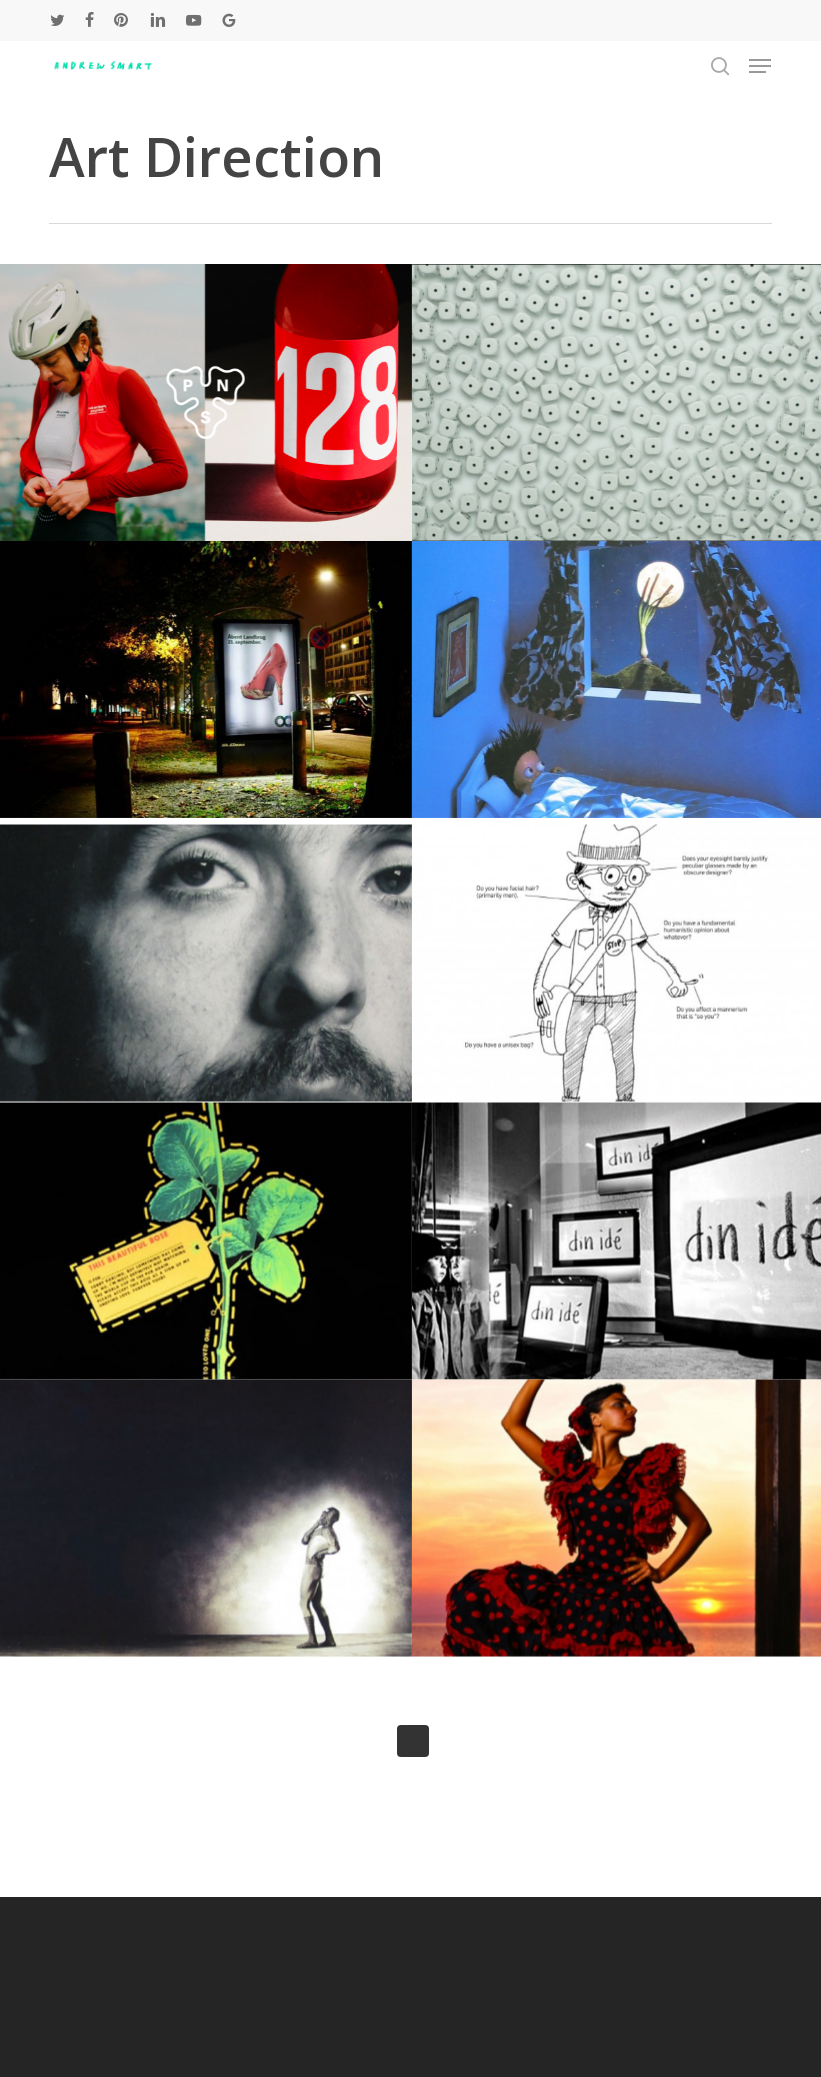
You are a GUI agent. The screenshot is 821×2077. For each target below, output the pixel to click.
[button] (760, 66)
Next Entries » (413, 1741)
